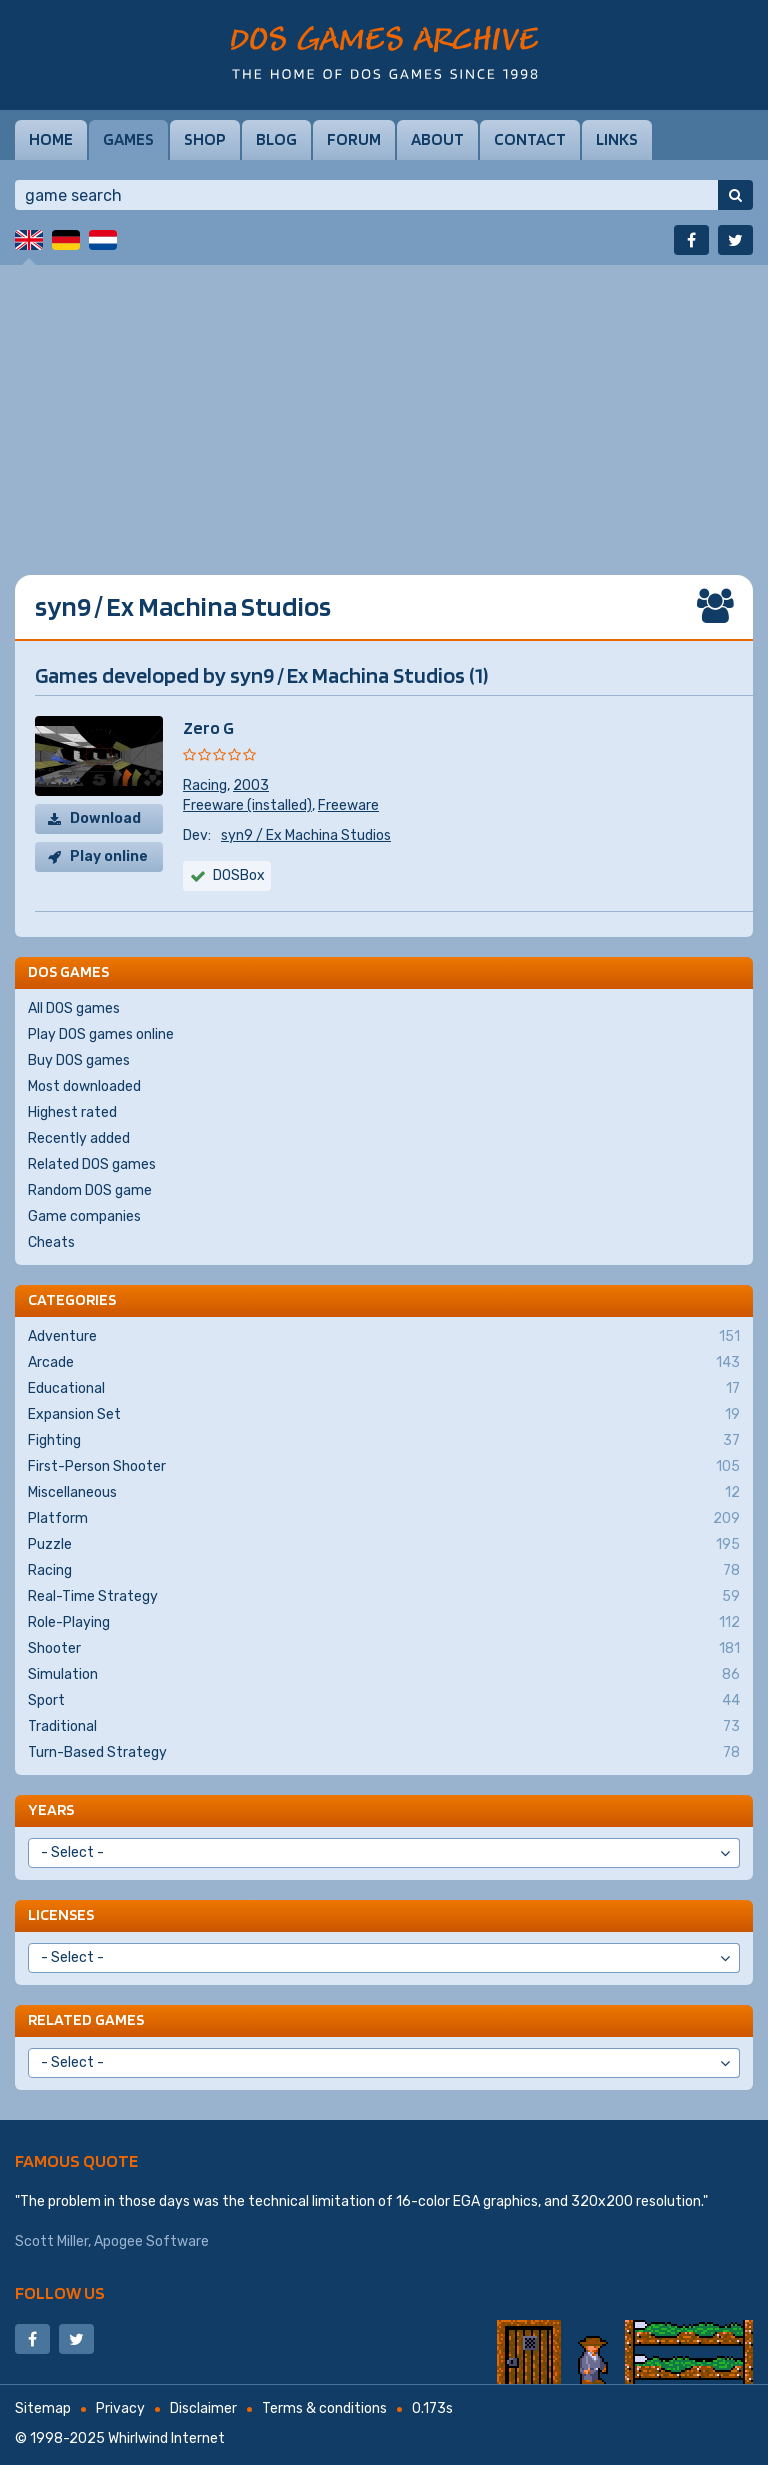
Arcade (384, 1363)
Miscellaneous (384, 1493)
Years (51, 1809)
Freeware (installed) (247, 805)
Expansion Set (384, 1415)
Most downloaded (84, 1086)
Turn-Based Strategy (384, 1753)
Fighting (384, 1441)
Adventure (384, 1337)
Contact (530, 139)
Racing (205, 785)
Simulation (384, 1675)
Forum (354, 139)
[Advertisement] (384, 405)
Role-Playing (384, 1623)
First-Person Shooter (384, 1467)
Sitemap (43, 2408)
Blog (276, 139)
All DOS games (74, 1008)
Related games (86, 2019)
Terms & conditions (324, 2408)
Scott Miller (51, 2241)
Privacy (120, 2408)
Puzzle (384, 1545)
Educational (384, 1389)
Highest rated (72, 1112)
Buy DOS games (79, 1060)
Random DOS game (90, 1190)
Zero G (208, 727)
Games (128, 139)
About (437, 139)
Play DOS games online (101, 1034)
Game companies (84, 1216)
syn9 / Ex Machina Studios (306, 835)
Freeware (348, 805)
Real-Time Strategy (384, 1597)
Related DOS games (92, 1164)
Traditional (384, 1727)
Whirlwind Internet (166, 2438)
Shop (205, 139)
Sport (384, 1701)
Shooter (384, 1649)
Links (617, 139)
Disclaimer (203, 2408)
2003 (251, 785)
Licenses (61, 1914)
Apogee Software (151, 2241)
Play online (109, 856)
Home (51, 139)
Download (105, 818)
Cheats (51, 1242)
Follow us (60, 2292)
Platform (384, 1519)
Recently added (79, 1138)
